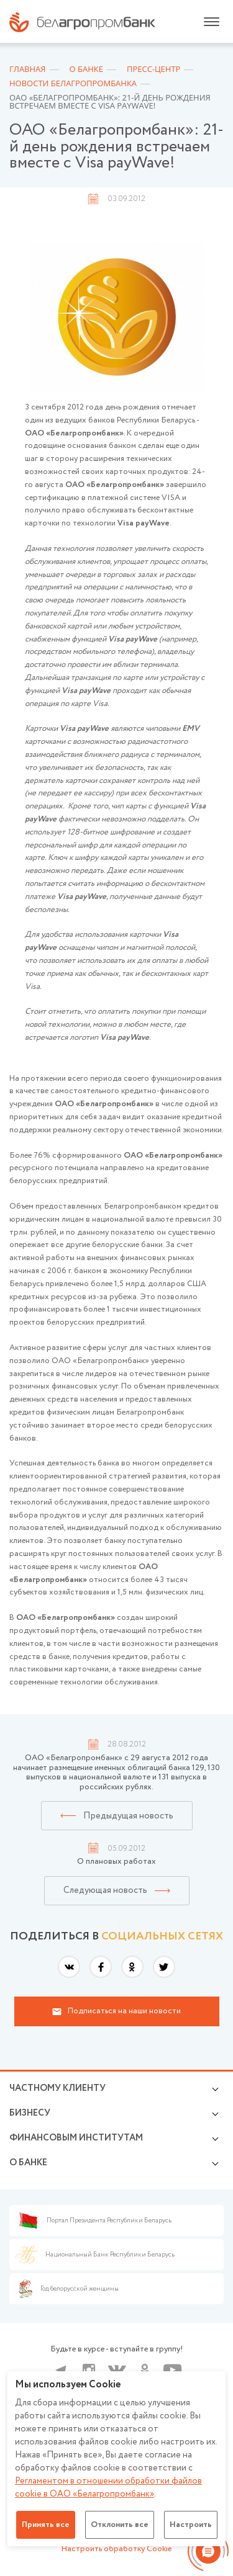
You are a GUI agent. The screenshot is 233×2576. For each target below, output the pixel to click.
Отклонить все (119, 2525)
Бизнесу (29, 2113)
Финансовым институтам (76, 2138)
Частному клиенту (57, 2088)
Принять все (46, 2525)
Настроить (191, 2525)
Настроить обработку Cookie (116, 2549)
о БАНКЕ (28, 2163)
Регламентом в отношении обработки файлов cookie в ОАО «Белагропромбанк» (108, 2487)
